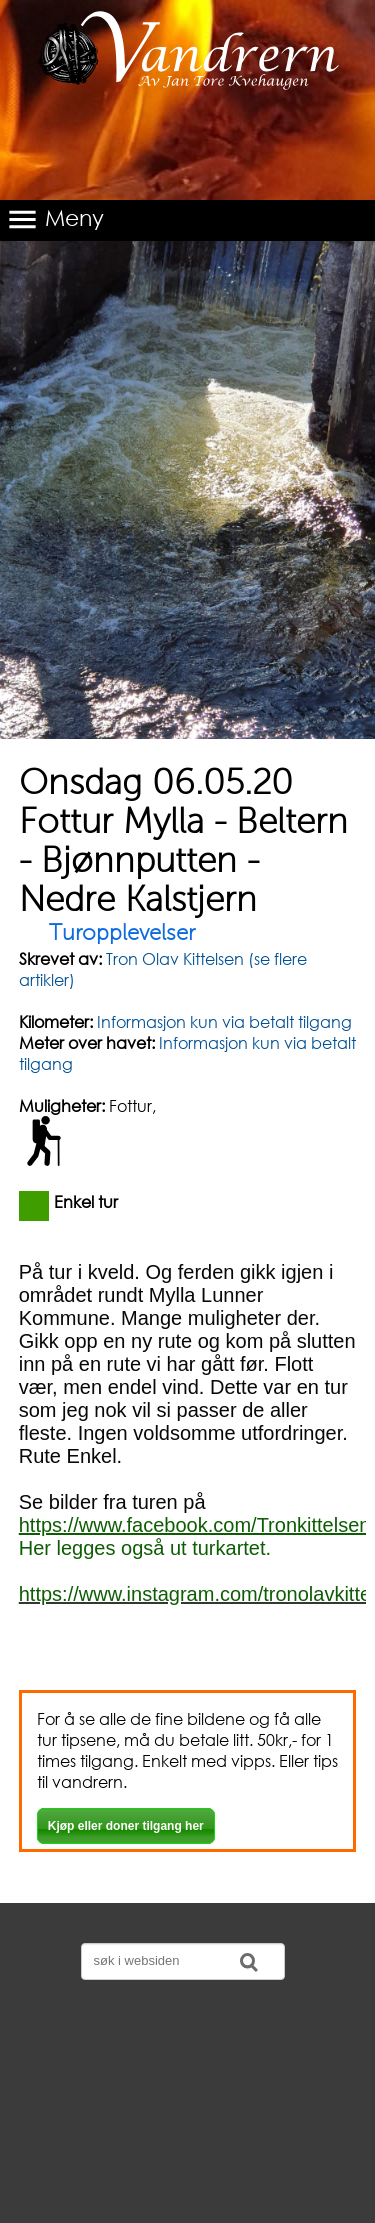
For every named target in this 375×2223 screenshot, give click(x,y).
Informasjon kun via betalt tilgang (224, 1021)
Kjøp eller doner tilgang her (126, 1826)
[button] (187, 220)
